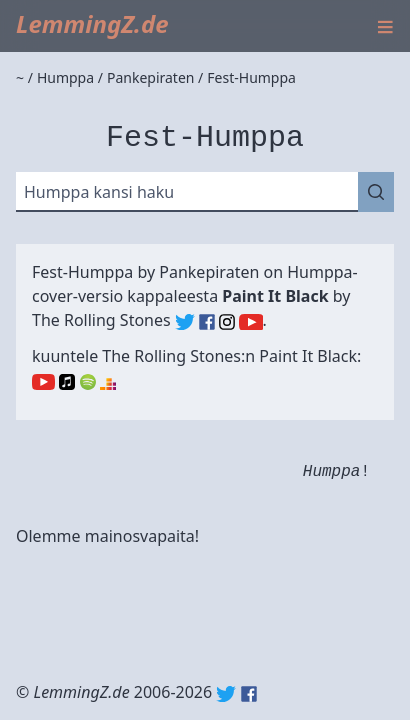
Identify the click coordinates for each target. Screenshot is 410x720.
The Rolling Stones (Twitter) (185, 322)
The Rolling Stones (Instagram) (227, 322)
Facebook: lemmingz (249, 694)
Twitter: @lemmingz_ (226, 694)
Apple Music (67, 382)
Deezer (108, 382)
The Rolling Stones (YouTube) (250, 322)
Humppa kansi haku (99, 192)
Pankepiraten (209, 272)
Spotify (88, 382)
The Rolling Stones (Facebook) (207, 322)
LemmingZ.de (92, 23)
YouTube (43, 382)
